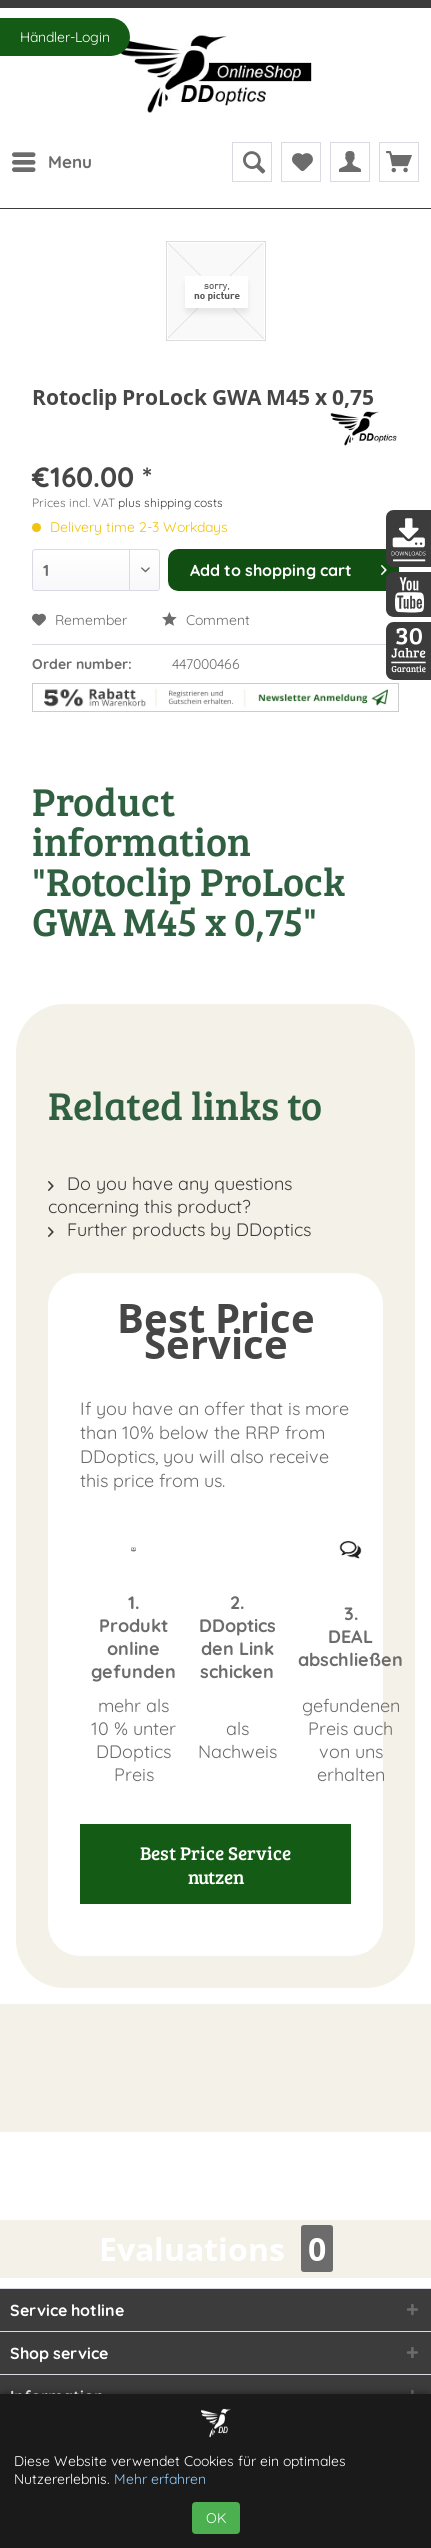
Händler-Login (65, 37)
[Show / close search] (252, 162)
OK (216, 2518)
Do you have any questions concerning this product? (170, 1195)
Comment (206, 620)
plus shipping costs (170, 502)
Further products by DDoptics (179, 1229)
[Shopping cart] (399, 162)
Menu (52, 159)
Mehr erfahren (160, 2479)
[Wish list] (301, 162)
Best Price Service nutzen (215, 1864)
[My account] (350, 162)
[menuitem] (51, 162)
